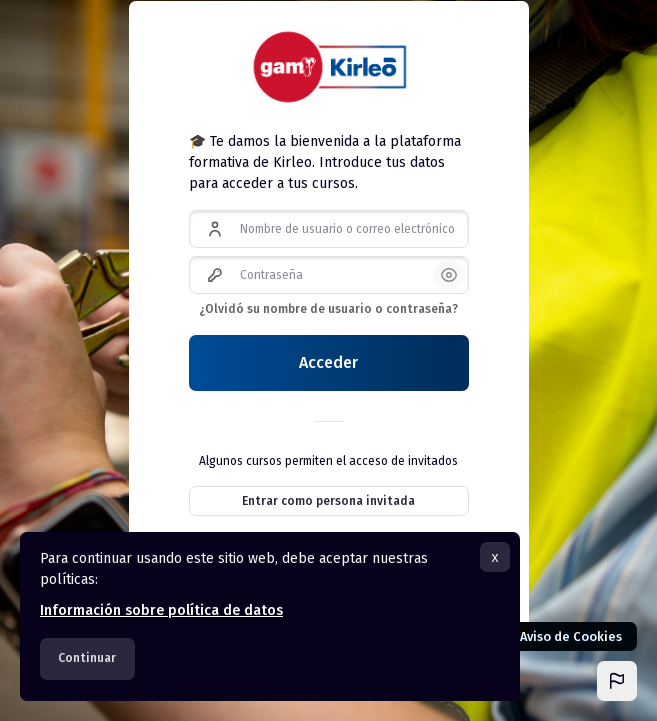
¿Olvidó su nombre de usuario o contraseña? (328, 309)
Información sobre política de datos (161, 610)
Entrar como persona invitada (328, 501)
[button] (617, 681)
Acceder (328, 362)
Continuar (87, 658)
